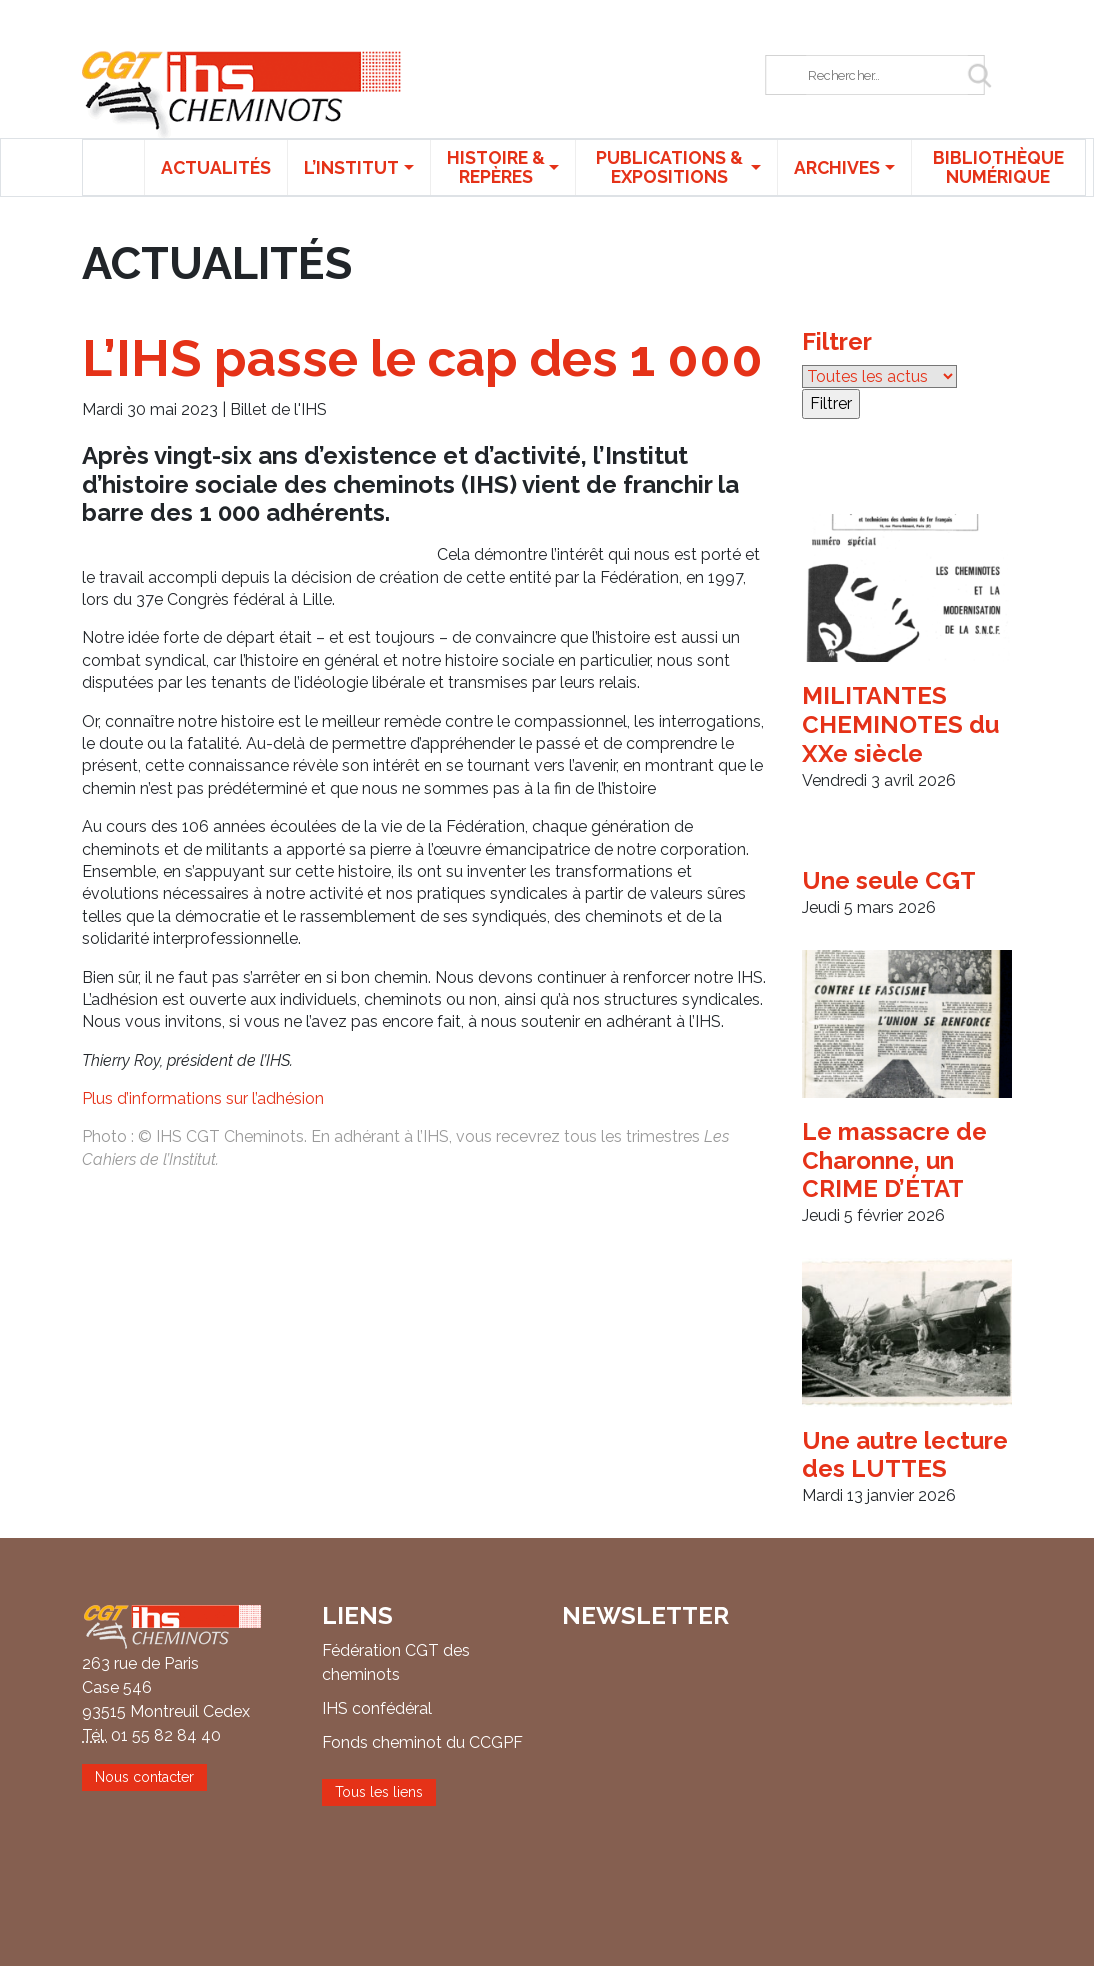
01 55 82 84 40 (166, 1735)
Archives (837, 167)
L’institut (351, 167)
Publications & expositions (669, 167)
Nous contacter (144, 1777)
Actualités (216, 167)
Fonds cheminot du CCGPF (422, 1742)
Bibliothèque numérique (998, 167)
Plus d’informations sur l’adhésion (203, 1098)
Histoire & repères (496, 167)
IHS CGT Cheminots (242, 94)
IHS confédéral (377, 1708)
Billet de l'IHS (278, 409)
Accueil (113, 167)
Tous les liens (379, 1792)
